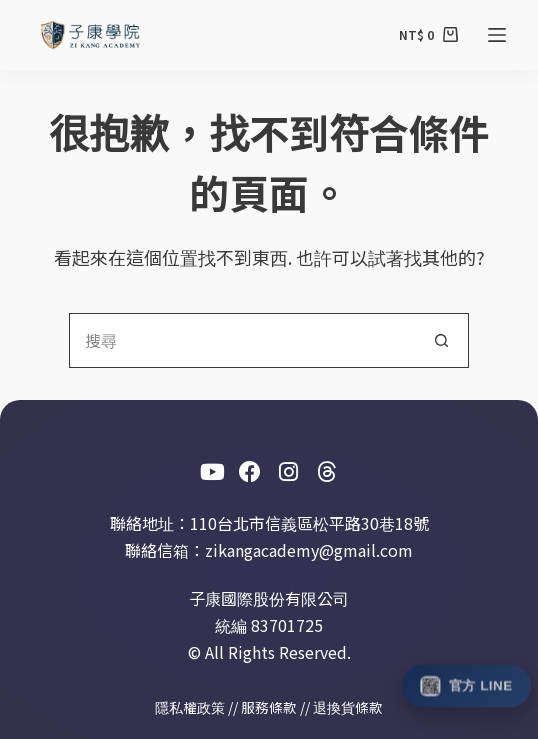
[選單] (497, 35)
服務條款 (269, 707)
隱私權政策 (190, 707)
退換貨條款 (348, 707)
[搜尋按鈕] (441, 340)
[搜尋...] (241, 340)
